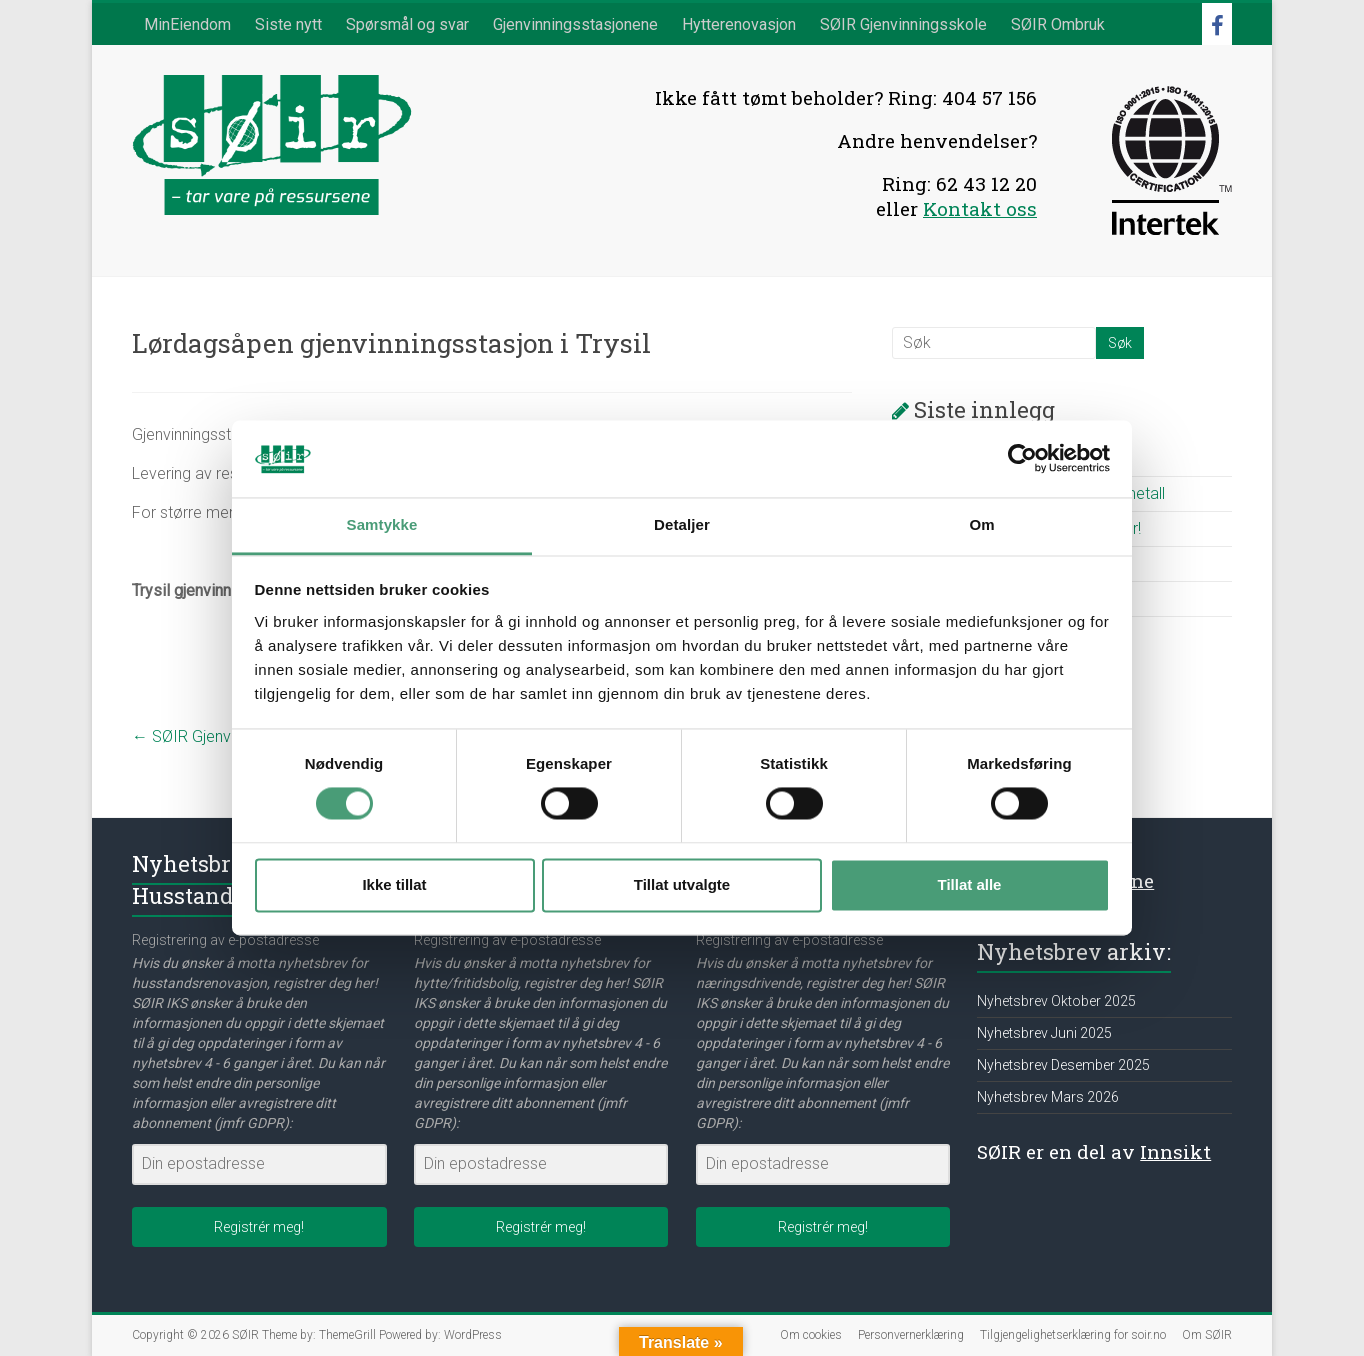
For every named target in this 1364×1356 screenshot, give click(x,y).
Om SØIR (1207, 1335)
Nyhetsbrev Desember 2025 (1063, 1065)
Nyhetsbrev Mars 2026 (1048, 1097)
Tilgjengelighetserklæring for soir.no (1073, 1335)
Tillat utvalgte (682, 884)
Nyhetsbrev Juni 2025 (1044, 1033)
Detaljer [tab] (682, 524)
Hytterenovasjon (739, 24)
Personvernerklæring (911, 1335)
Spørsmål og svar (407, 24)
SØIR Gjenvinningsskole (903, 24)
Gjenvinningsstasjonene (575, 24)
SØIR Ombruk (1058, 24)
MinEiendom (187, 24)
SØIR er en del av (1094, 1151)
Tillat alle (970, 884)
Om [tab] (981, 524)
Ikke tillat (394, 884)
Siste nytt (288, 24)
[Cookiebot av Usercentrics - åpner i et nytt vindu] (1022, 459)
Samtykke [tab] (382, 524)
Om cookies (811, 1335)
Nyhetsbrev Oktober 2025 (1056, 1001)
